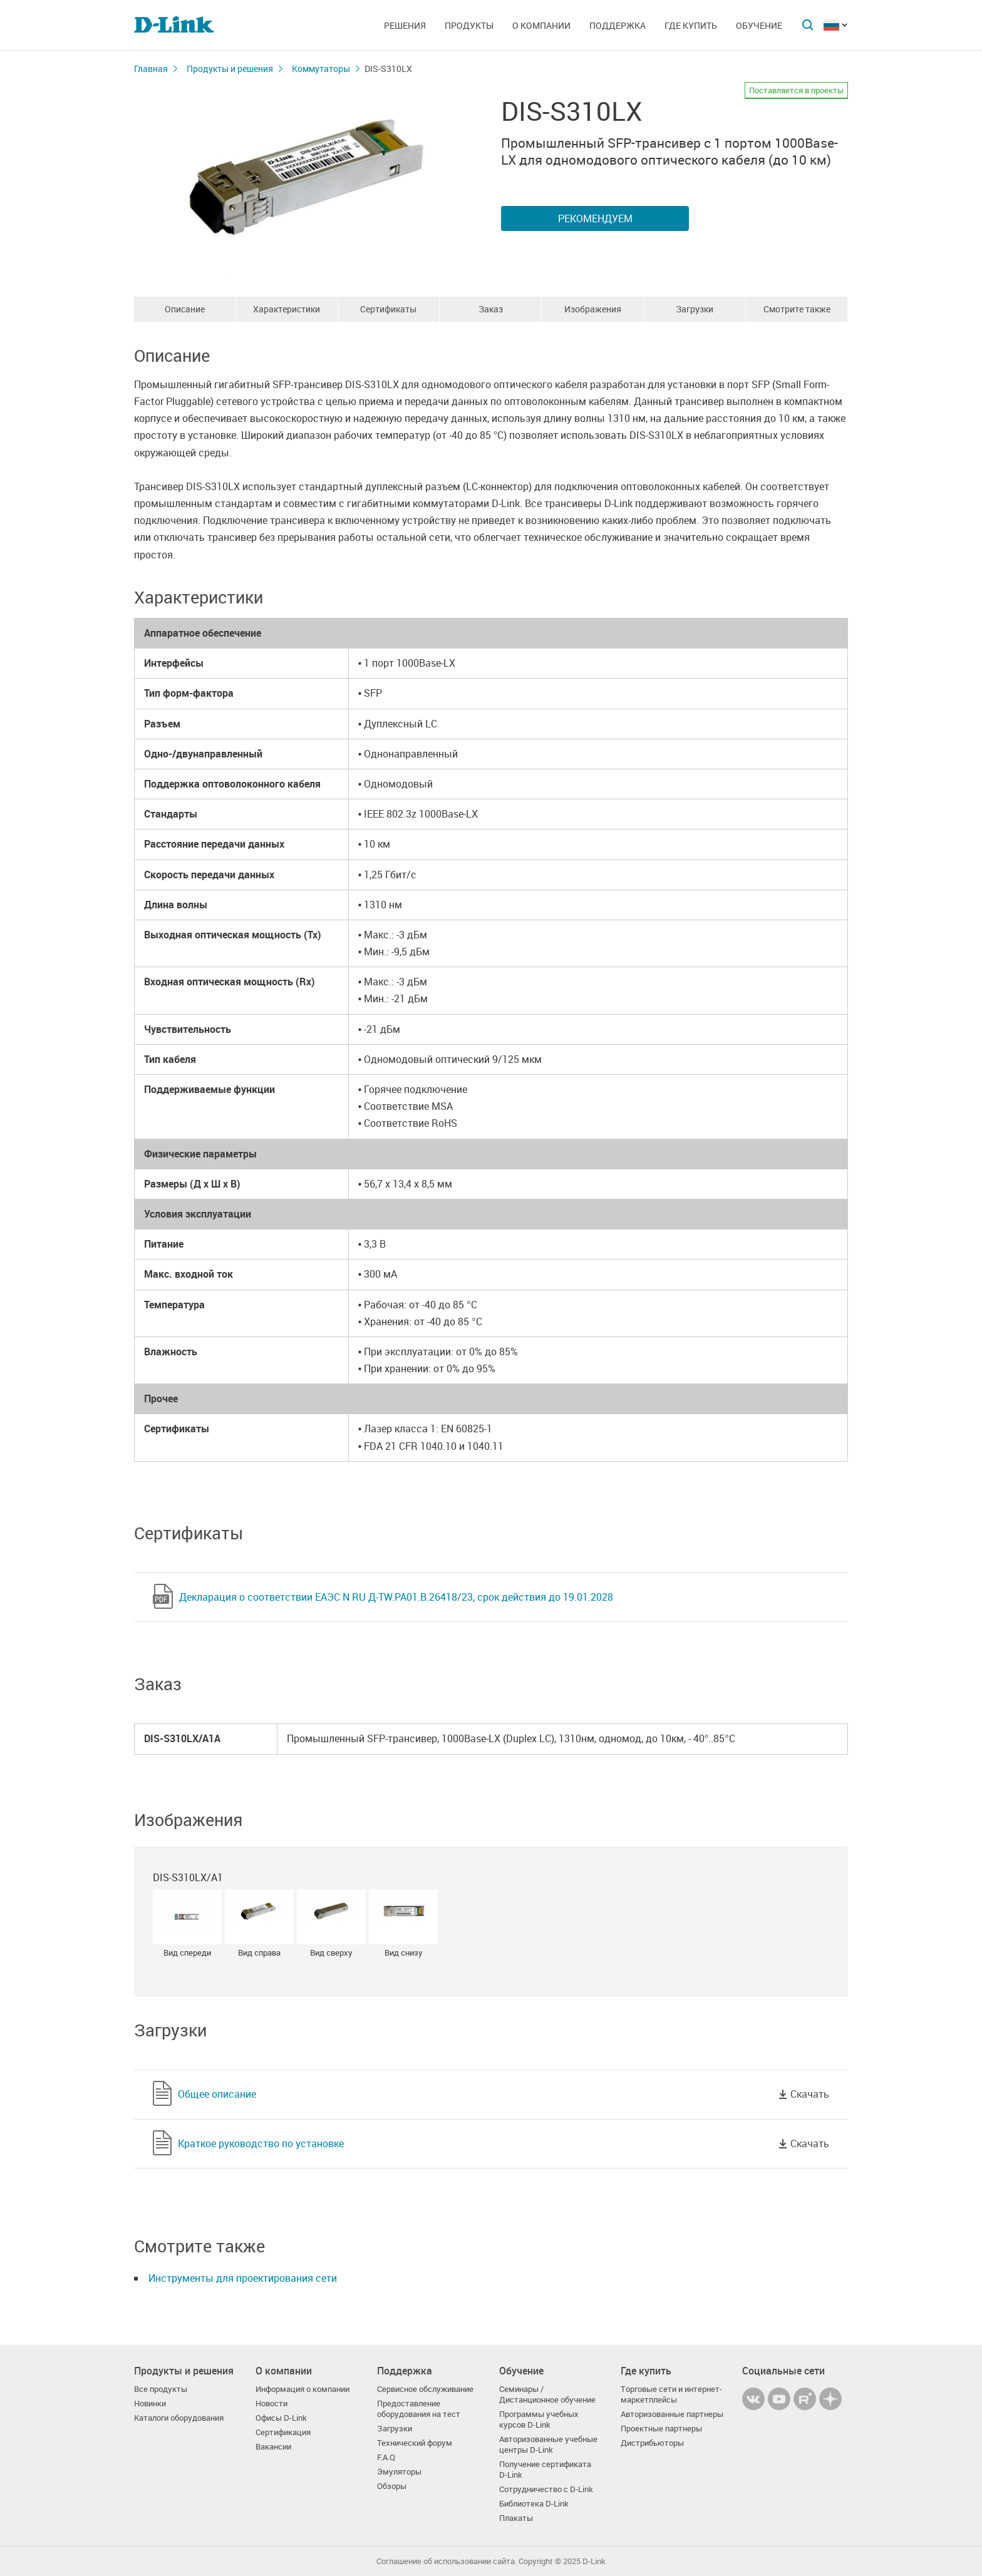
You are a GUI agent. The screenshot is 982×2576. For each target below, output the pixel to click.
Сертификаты (388, 309)
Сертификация (283, 2432)
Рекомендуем (595, 218)
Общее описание (217, 2094)
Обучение (759, 25)
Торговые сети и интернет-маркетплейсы (671, 2394)
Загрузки (694, 309)
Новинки (150, 2403)
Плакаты (516, 2518)
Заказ (490, 309)
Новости (271, 2403)
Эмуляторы (399, 2471)
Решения (405, 25)
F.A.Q (386, 2457)
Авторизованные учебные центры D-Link (548, 2444)
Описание (185, 309)
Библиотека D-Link (534, 2503)
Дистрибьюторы (652, 2443)
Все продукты (160, 2389)
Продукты (469, 25)
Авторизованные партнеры (672, 2414)
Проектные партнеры (661, 2428)
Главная (151, 68)
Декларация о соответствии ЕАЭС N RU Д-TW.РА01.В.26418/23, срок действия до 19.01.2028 (396, 1597)
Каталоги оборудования (179, 2418)
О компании (541, 25)
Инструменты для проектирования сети (242, 2278)
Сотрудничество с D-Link (546, 2489)
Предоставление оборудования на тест (418, 2408)
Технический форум (414, 2443)
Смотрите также (796, 309)
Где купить (690, 25)
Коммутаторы (321, 68)
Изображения (592, 309)
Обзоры (391, 2486)
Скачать (809, 2094)
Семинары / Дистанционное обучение (547, 2394)
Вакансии (273, 2446)
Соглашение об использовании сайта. (446, 2561)
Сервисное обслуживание (425, 2389)
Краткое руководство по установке (261, 2143)
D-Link (594, 2561)
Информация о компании (302, 2389)
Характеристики (286, 309)
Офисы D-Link (281, 2418)
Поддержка (617, 25)
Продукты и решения (230, 68)
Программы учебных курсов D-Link (539, 2419)
